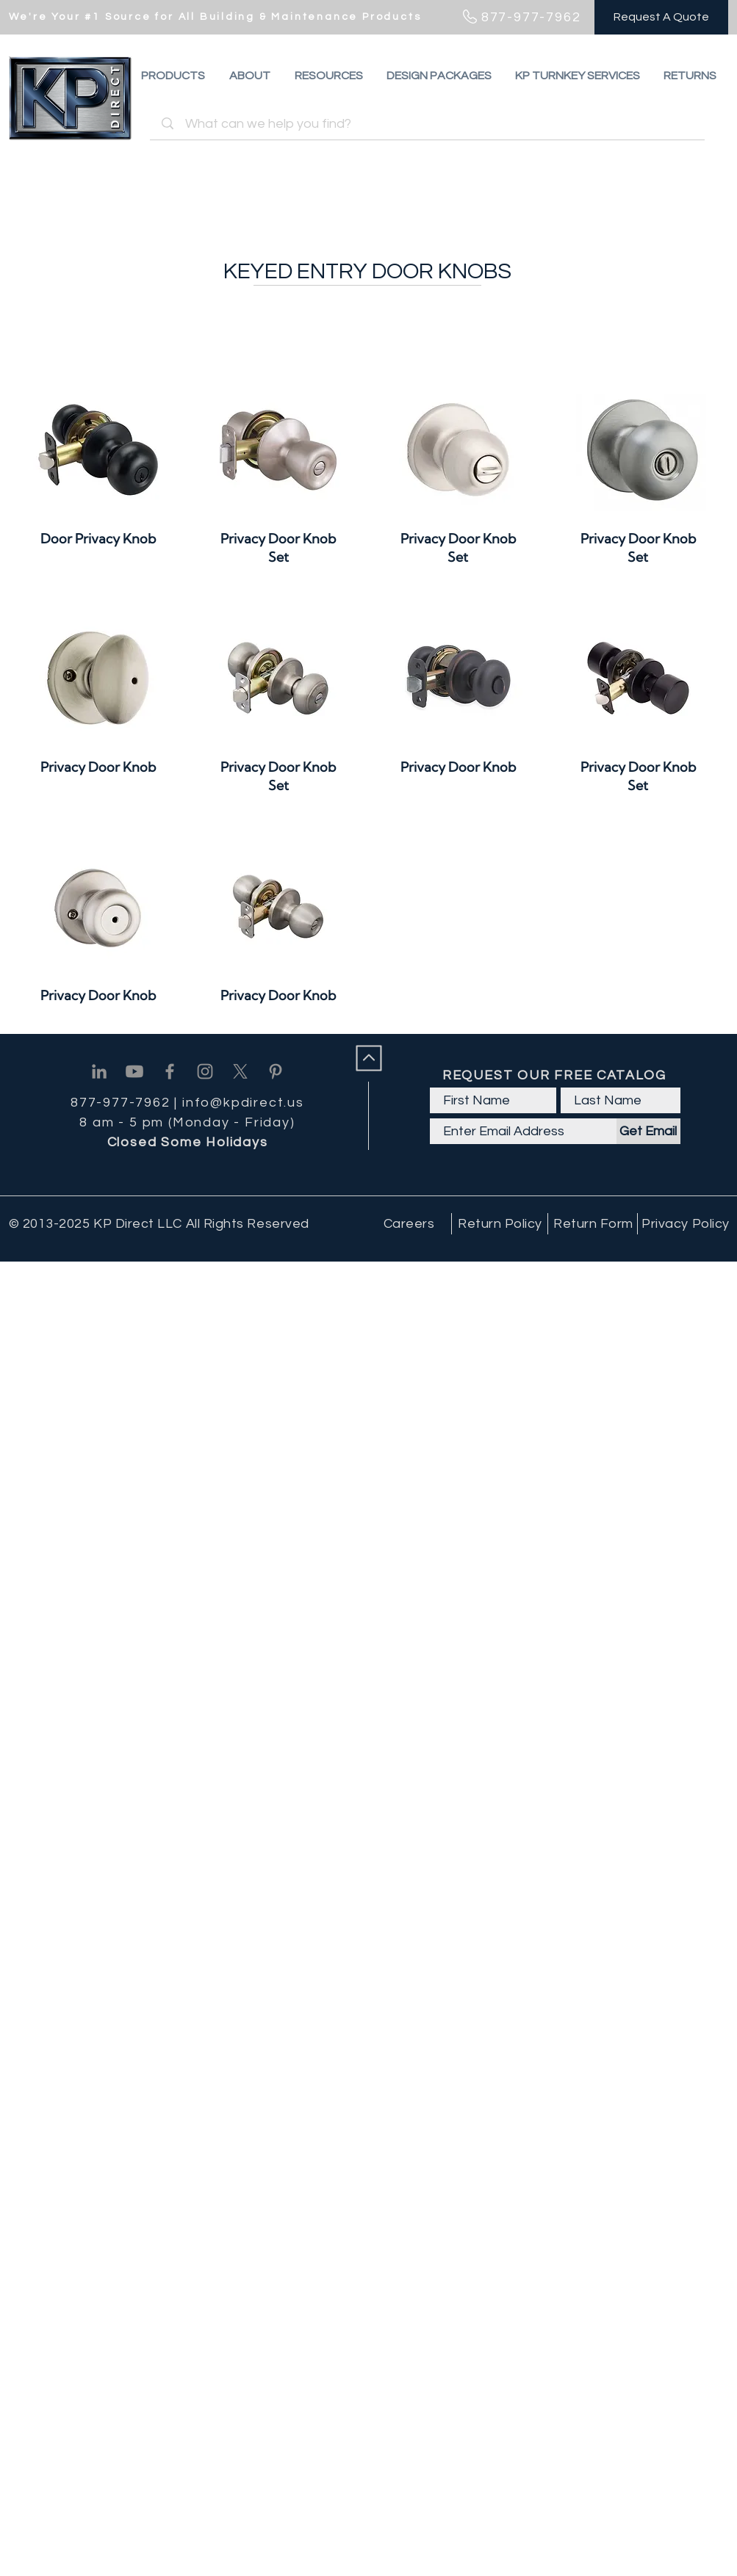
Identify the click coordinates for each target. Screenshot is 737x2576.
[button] (690, 75)
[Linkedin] (99, 1071)
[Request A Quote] (661, 17)
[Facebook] (169, 1071)
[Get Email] (648, 1131)
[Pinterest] (275, 1071)
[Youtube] (134, 1071)
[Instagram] (205, 1071)
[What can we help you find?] (429, 124)
